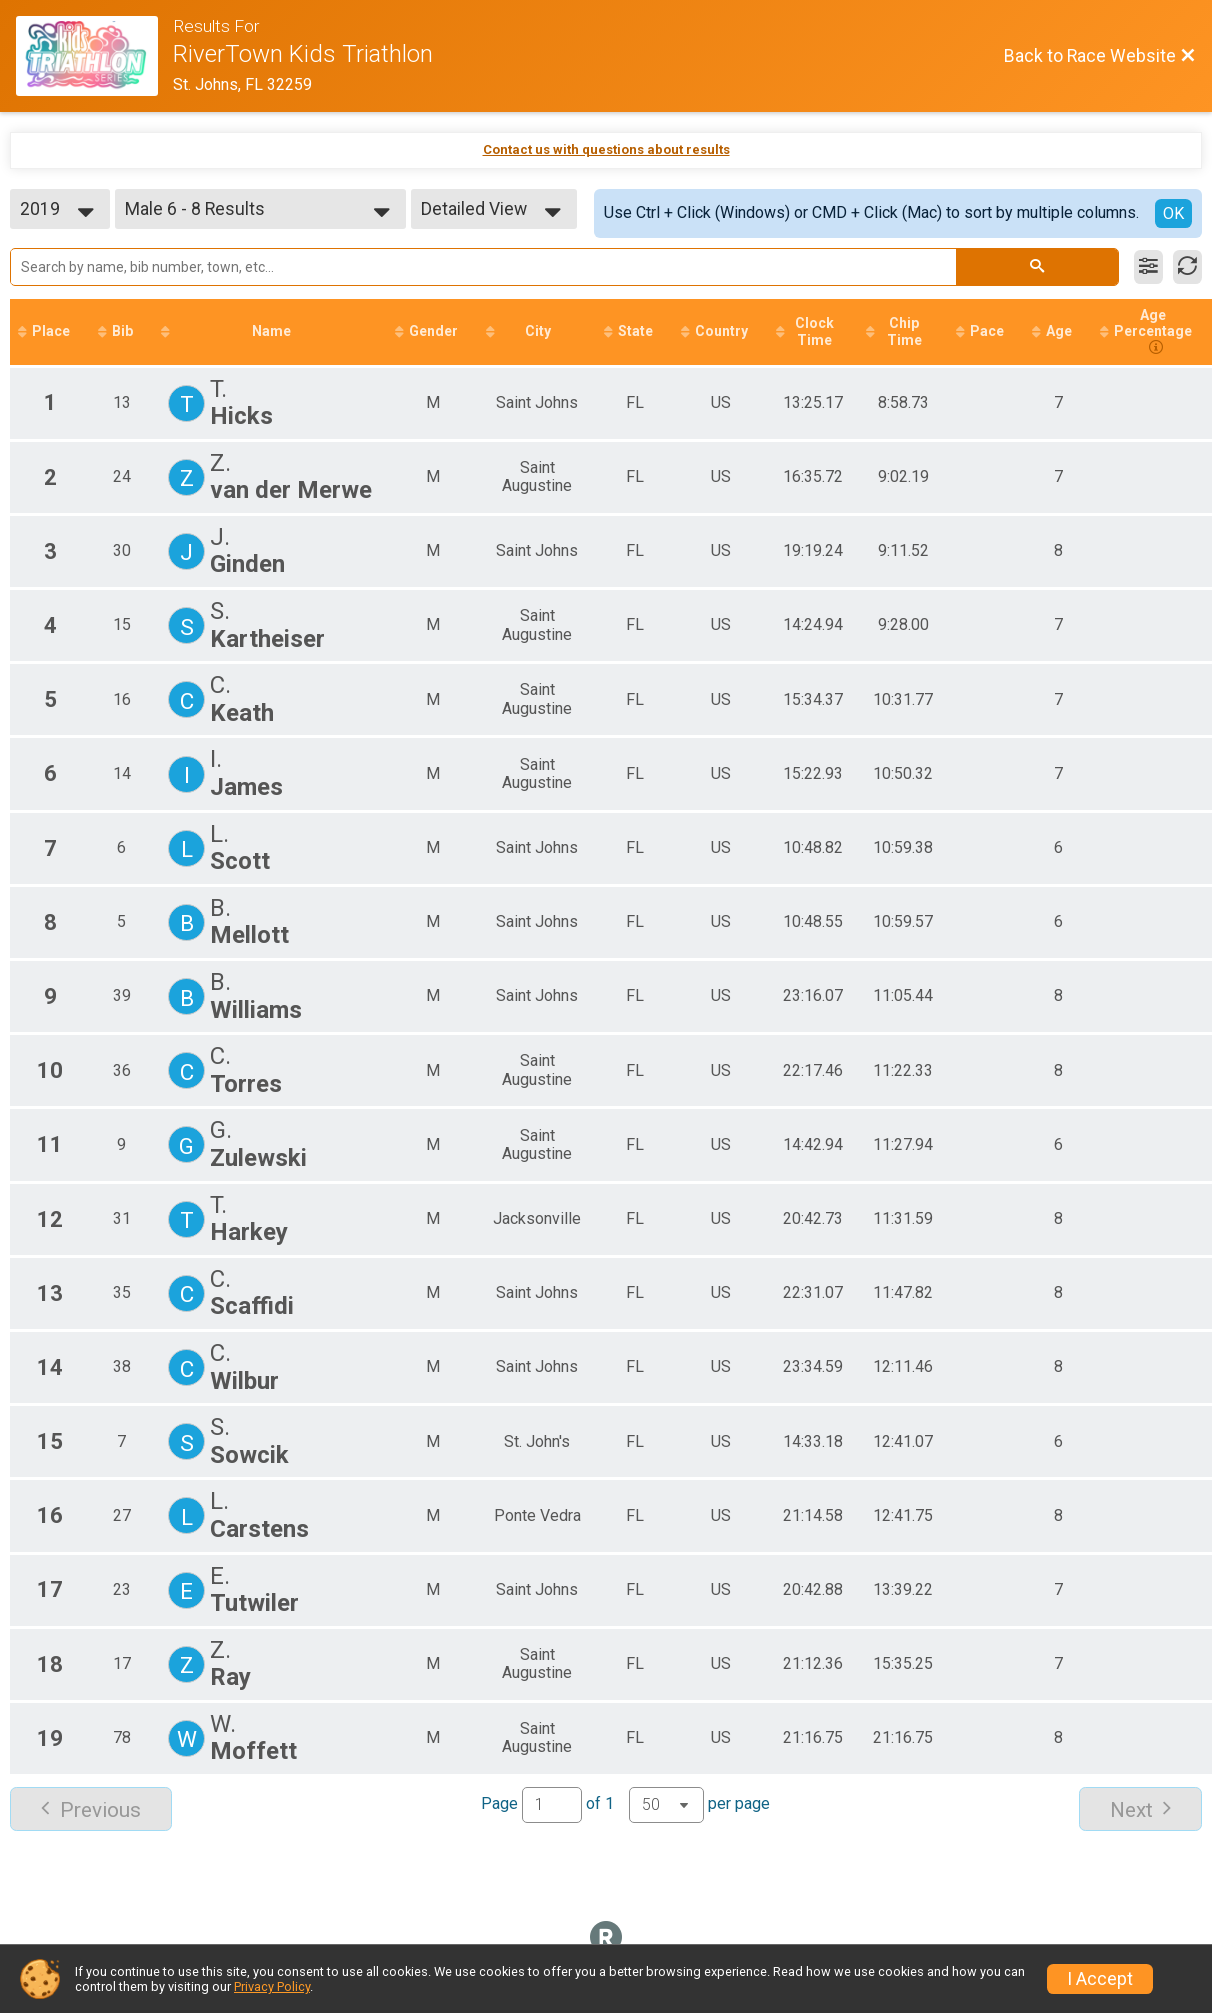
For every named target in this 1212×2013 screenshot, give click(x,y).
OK (1173, 213)
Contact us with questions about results (606, 149)
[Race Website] (94, 56)
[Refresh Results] (1187, 267)
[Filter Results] (1148, 267)
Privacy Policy (272, 1986)
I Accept (1100, 1979)
